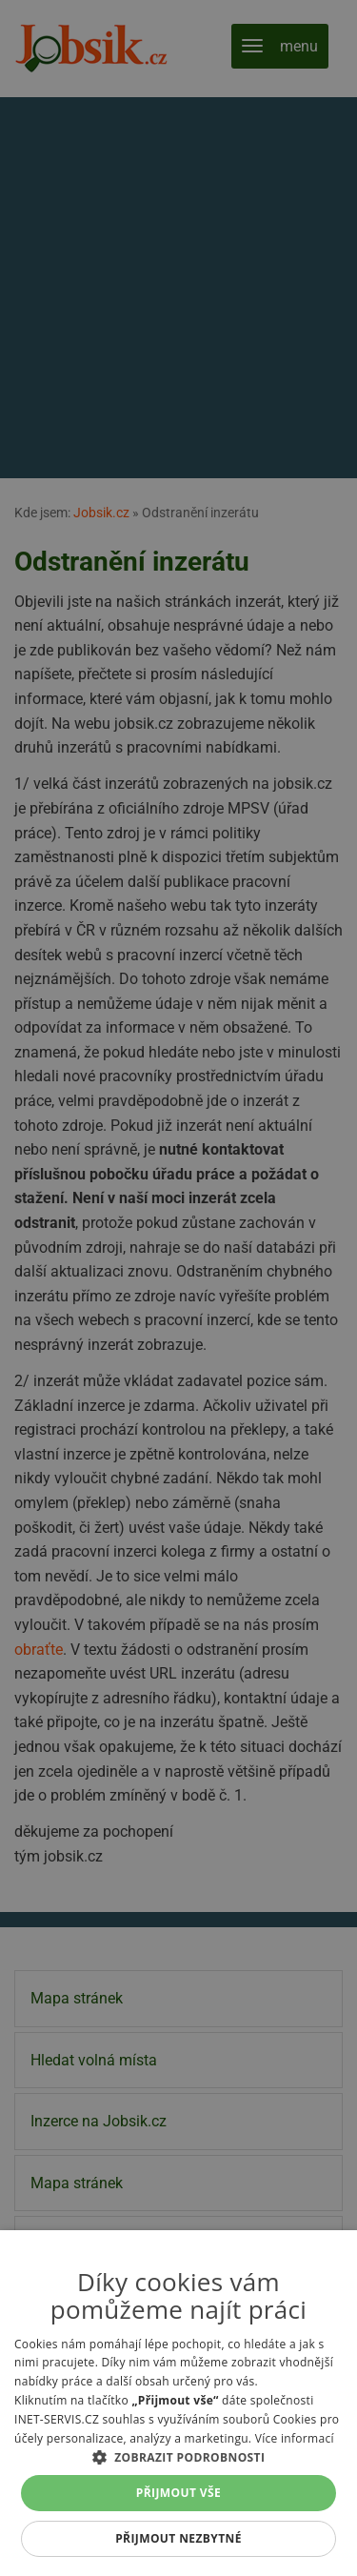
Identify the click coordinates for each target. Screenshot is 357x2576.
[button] (178, 2456)
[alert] (178, 1288)
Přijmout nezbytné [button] (178, 2538)
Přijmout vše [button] (178, 2493)
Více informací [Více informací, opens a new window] (294, 2438)
